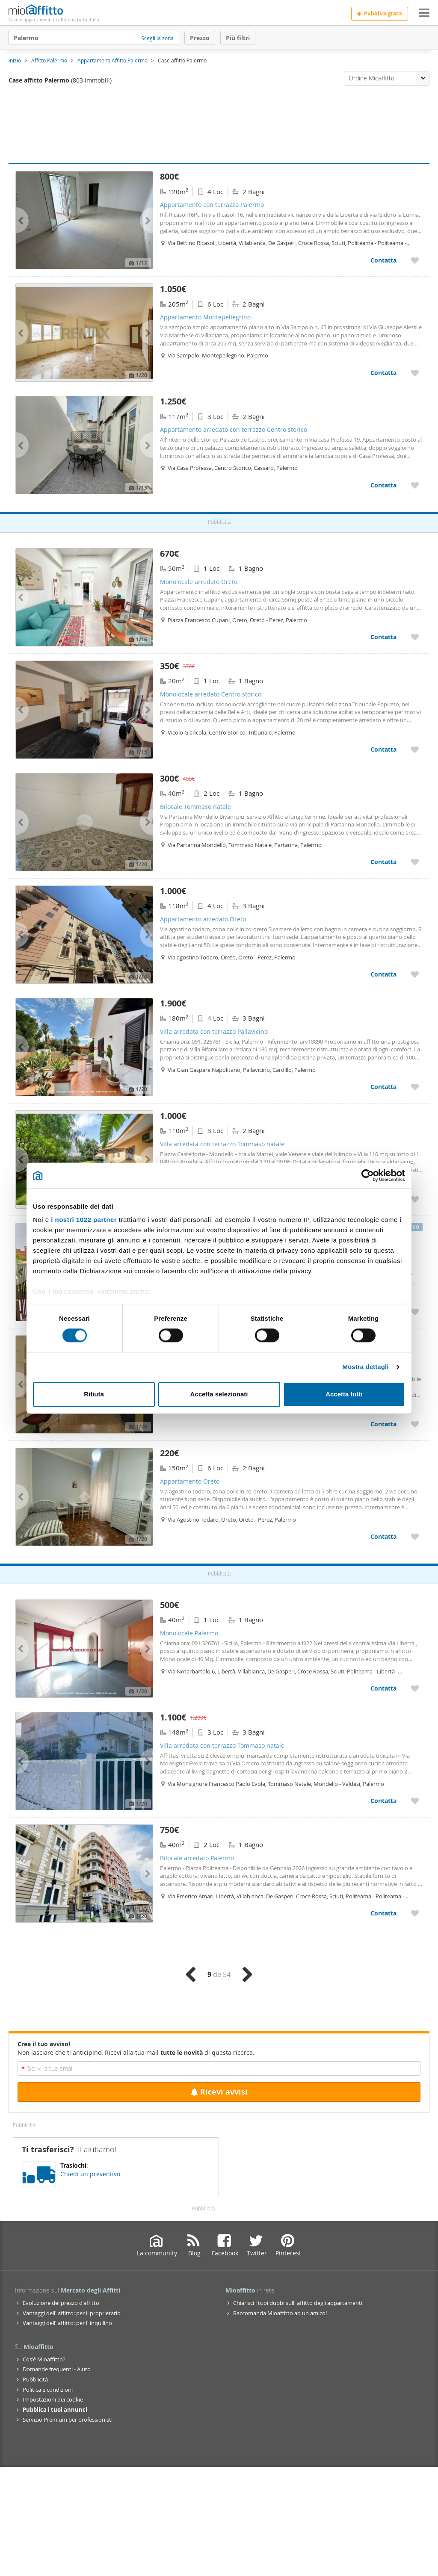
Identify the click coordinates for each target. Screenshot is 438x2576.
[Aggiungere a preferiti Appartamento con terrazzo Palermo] (415, 260)
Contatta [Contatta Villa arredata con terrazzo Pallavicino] (383, 1087)
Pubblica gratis (379, 13)
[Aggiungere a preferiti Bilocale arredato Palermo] (415, 1913)
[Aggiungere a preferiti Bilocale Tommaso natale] (415, 862)
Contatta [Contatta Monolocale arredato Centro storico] (383, 749)
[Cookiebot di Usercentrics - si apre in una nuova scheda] (367, 1175)
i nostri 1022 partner (84, 1219)
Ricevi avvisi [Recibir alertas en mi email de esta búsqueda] (219, 2091)
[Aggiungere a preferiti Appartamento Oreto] (415, 1536)
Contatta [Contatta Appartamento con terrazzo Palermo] (383, 260)
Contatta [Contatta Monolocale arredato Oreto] (383, 637)
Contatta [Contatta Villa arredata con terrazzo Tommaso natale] (383, 1801)
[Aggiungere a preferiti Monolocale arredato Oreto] (415, 637)
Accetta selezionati (219, 1394)
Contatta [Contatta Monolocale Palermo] (383, 1688)
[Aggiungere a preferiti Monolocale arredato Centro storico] (415, 749)
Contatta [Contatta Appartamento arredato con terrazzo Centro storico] (383, 485)
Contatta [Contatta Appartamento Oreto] (383, 1536)
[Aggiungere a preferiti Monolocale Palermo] (415, 1688)
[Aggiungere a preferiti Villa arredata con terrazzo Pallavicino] (415, 1087)
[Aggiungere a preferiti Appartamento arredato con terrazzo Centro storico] (415, 485)
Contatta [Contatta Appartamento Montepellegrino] (383, 373)
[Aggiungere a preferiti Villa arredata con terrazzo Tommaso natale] (415, 1199)
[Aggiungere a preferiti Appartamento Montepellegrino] (415, 373)
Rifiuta (94, 1394)
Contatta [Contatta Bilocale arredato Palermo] (383, 1913)
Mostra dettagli (365, 1367)
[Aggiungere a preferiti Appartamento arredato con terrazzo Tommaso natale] (415, 1311)
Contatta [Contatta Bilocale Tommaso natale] (383, 862)
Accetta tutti (344, 1394)
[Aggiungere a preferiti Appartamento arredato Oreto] (415, 974)
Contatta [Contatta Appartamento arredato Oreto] (383, 974)
